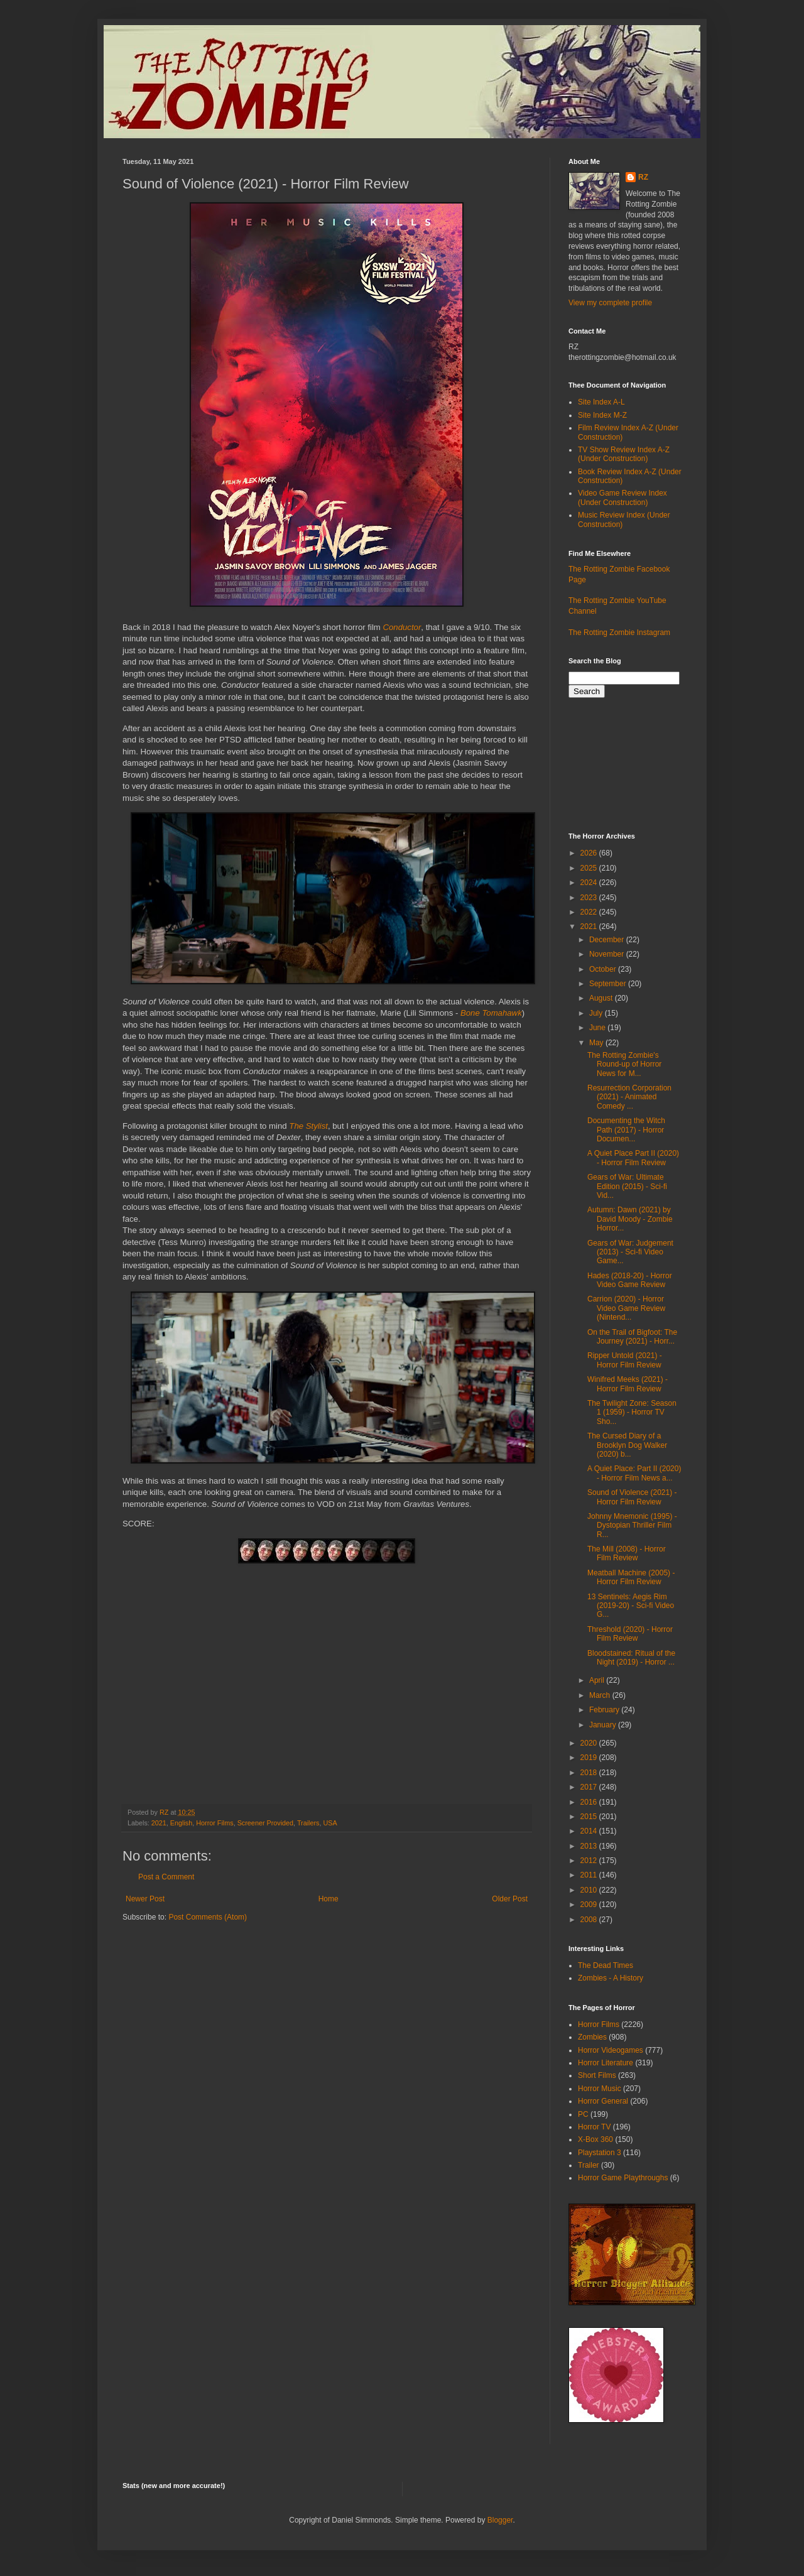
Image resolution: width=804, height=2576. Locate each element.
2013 (589, 1846)
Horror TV (594, 2126)
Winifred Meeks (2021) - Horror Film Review (627, 1384)
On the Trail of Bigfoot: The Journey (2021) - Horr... (632, 1336)
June (598, 1027)
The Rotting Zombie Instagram (619, 632)
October (603, 969)
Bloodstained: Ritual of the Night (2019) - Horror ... (631, 1657)
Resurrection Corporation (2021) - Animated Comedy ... (629, 1097)
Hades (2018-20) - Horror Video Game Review (629, 1280)
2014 (589, 1831)
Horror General (603, 2101)
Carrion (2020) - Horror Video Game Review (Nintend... (626, 1308)
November (607, 954)
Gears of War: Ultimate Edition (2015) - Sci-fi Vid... (627, 1186)
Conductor (402, 627)
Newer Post (145, 1898)
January (603, 1724)
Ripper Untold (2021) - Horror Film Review (624, 1360)
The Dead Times (605, 1965)
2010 (589, 1890)
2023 (589, 897)
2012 (589, 1860)
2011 (589, 1875)
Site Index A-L (601, 402)
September (608, 983)
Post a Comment (166, 1876)
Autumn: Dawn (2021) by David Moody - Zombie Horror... (630, 1218)
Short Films (597, 2075)
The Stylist (308, 1126)
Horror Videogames (610, 2050)
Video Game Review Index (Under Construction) (622, 497)
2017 (589, 1787)
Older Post (510, 1898)
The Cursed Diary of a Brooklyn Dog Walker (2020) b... (627, 1445)
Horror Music (599, 2088)
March (600, 1695)
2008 (589, 1919)
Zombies (592, 2037)
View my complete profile (610, 302)
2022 (589, 912)
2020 (589, 1743)
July (597, 1013)
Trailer (588, 2165)
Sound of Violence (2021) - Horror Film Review (632, 1497)
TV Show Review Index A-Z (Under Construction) (624, 454)
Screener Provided (265, 1823)
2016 (589, 1802)
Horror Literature (605, 2062)
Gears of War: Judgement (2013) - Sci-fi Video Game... (630, 1252)
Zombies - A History (610, 1978)
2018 (589, 1772)
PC (583, 2114)
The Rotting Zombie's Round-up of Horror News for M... (624, 1064)
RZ (643, 177)
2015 (589, 1816)
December (607, 939)
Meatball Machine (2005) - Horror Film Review (631, 1577)
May (597, 1042)
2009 (589, 1904)
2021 (158, 1823)
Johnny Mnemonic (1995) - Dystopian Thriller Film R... (632, 1525)
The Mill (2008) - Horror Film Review (626, 1553)
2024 (589, 882)
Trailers (308, 1823)
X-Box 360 (595, 2139)
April (597, 1680)
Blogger (500, 2520)
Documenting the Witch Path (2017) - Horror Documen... (626, 1129)
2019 (589, 1757)
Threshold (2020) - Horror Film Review (630, 1634)
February (605, 1709)
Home (328, 1898)
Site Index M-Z (602, 415)
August (602, 998)
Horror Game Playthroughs (623, 2177)
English (181, 1823)
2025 (589, 868)
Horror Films (214, 1823)
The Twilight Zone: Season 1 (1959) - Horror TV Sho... (631, 1412)
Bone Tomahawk (491, 1013)
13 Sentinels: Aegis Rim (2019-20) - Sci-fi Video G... (630, 1605)
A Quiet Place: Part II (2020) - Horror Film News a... (634, 1473)
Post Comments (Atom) (207, 1917)
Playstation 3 (599, 2152)
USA (330, 1823)
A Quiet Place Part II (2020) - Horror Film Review (633, 1157)
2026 (589, 853)
